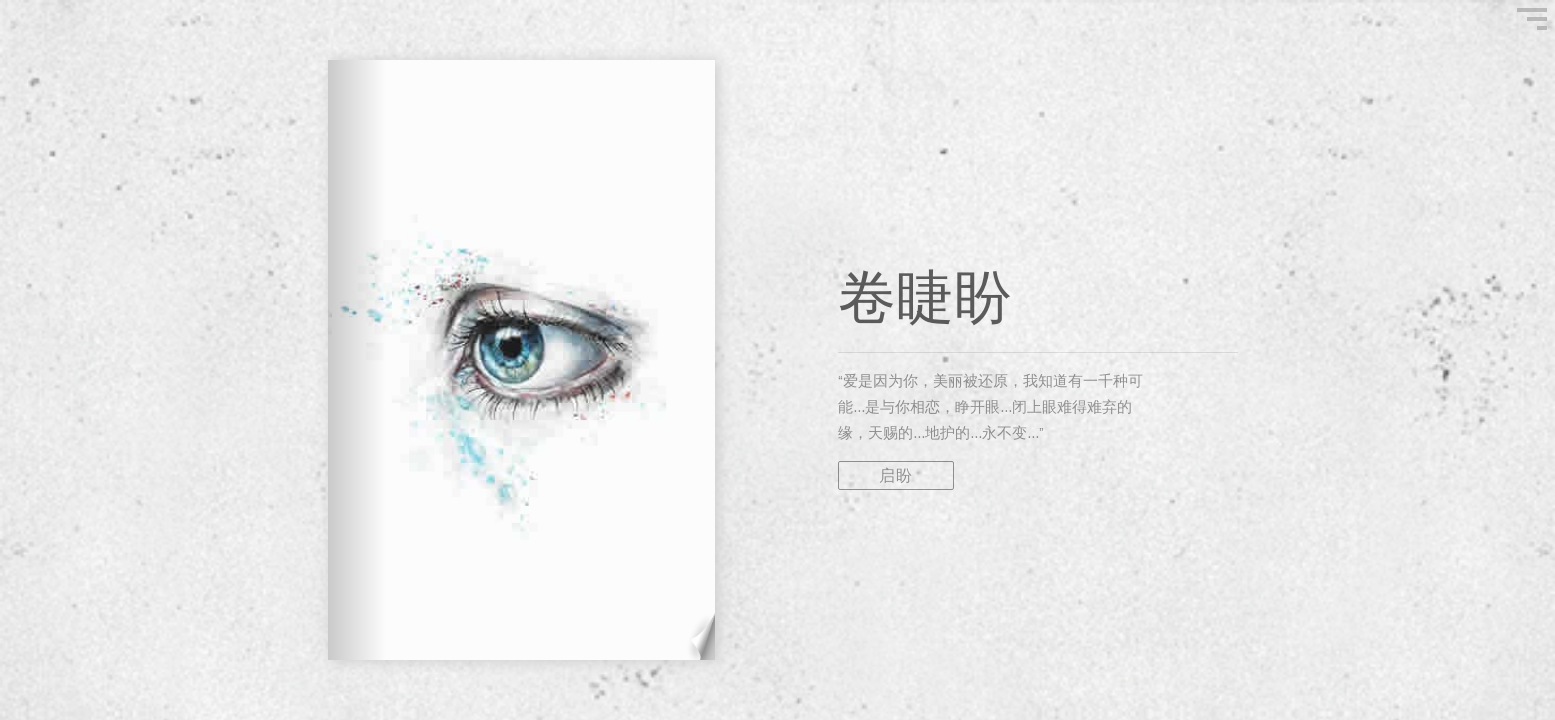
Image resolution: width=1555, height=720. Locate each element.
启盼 (896, 475)
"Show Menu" (1532, 19)
